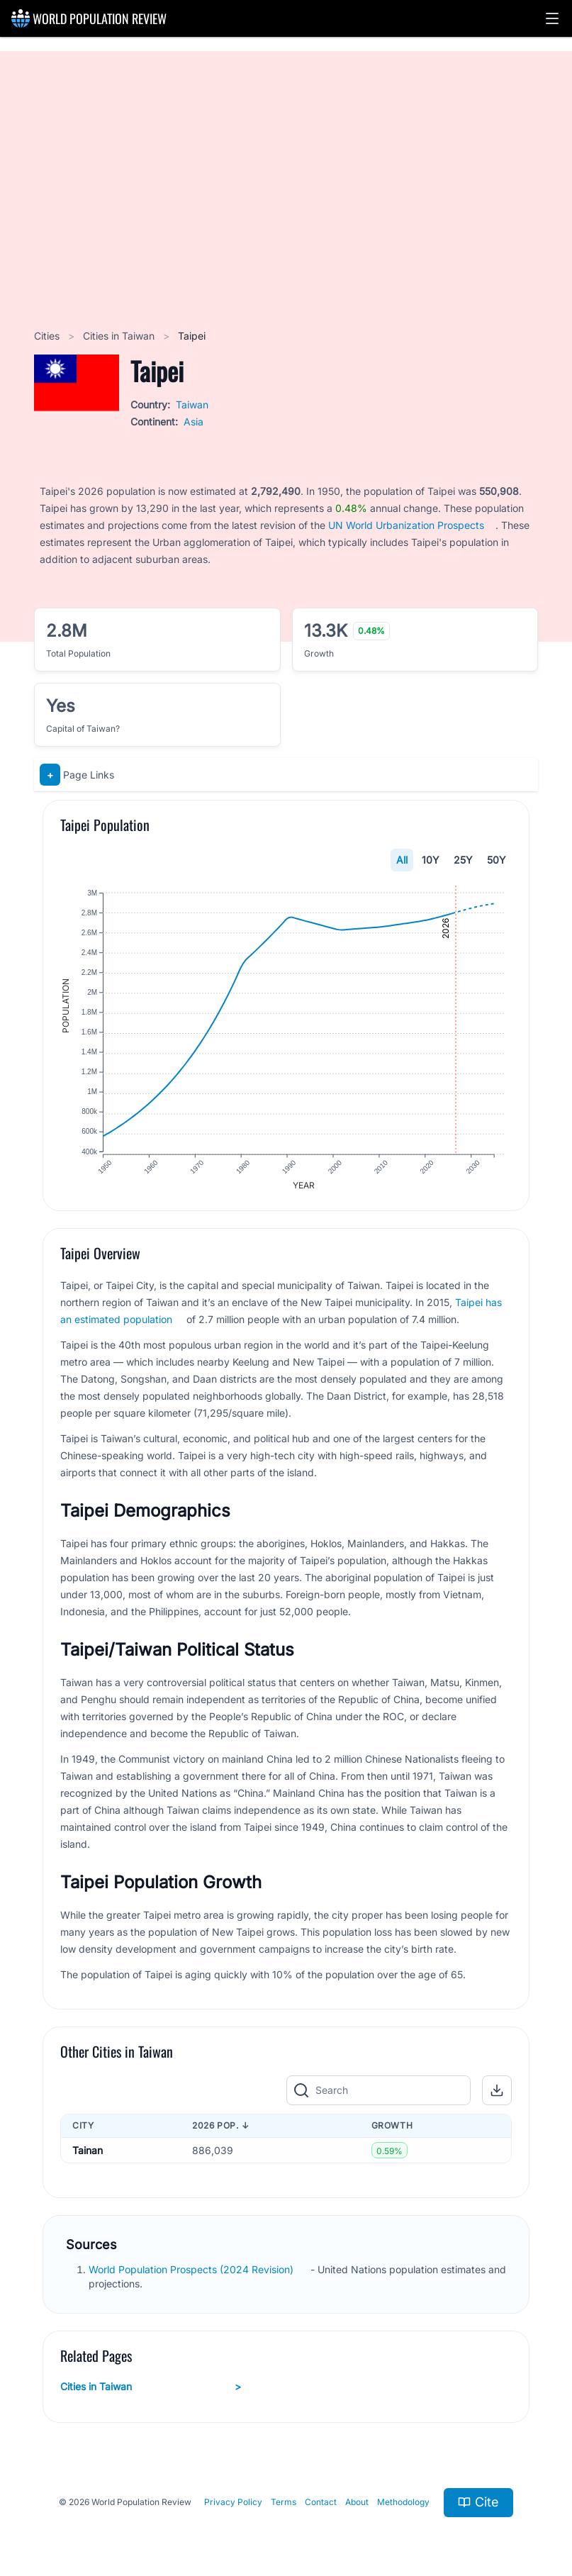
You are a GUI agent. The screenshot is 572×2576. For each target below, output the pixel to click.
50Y (496, 860)
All (402, 860)
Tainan (87, 2153)
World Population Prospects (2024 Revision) (192, 2272)
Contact (321, 2504)
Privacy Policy (233, 2504)
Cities (48, 336)
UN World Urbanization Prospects (406, 525)
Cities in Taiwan (120, 336)
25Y (463, 860)
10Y (430, 860)
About (357, 2504)
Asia (193, 422)
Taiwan (192, 404)
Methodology (403, 2504)
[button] (552, 18)
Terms (283, 2504)
